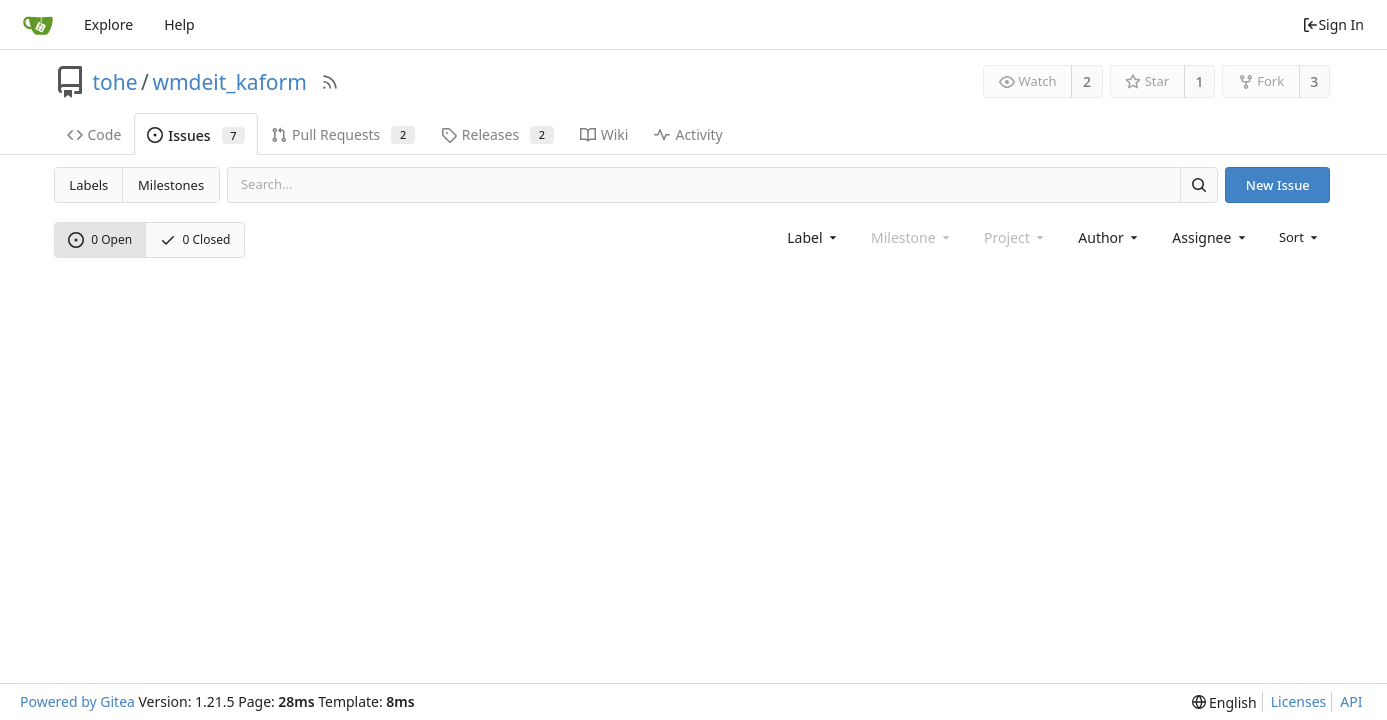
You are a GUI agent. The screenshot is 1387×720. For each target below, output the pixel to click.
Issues (196, 135)
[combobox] (813, 237)
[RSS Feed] (330, 82)
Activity (688, 134)
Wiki (604, 134)
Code (94, 134)
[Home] (38, 25)
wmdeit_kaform (229, 82)
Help (179, 24)
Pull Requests (343, 134)
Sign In (1333, 24)
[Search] (1199, 184)
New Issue (1278, 185)
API (1351, 701)
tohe (115, 82)
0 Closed (195, 239)
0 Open (100, 239)
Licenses (1299, 701)
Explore (108, 24)
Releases (497, 134)
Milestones (171, 185)
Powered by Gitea (77, 701)
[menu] (1300, 237)
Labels (88, 185)
